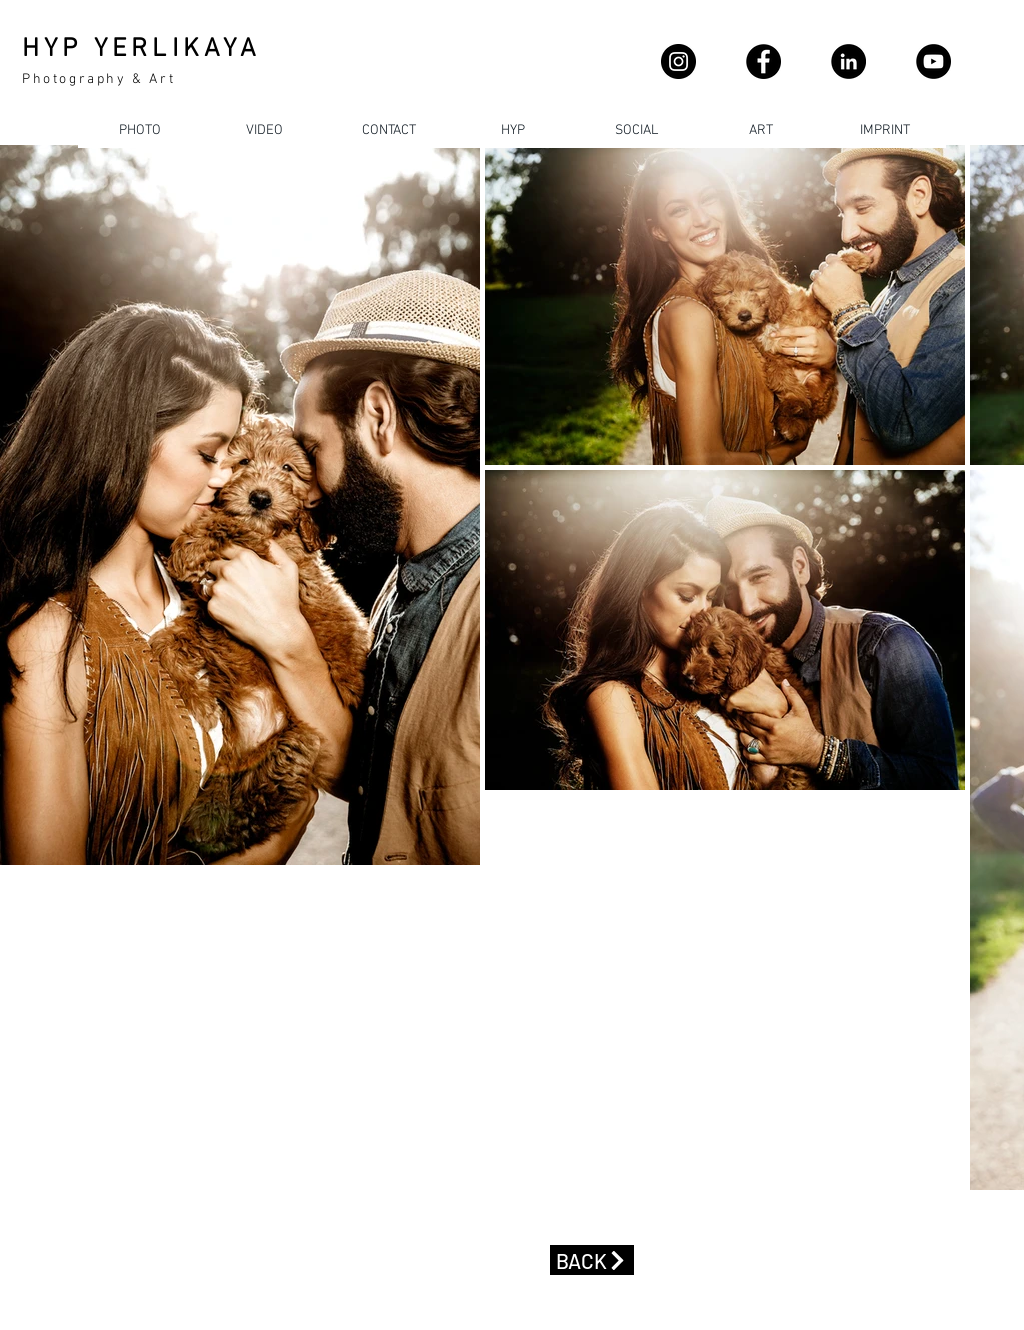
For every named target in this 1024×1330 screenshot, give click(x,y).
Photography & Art (98, 79)
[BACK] (592, 1260)
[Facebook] (763, 61)
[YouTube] (933, 61)
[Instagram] (678, 61)
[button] (388, 130)
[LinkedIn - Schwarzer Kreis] (848, 61)
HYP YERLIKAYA (142, 49)
